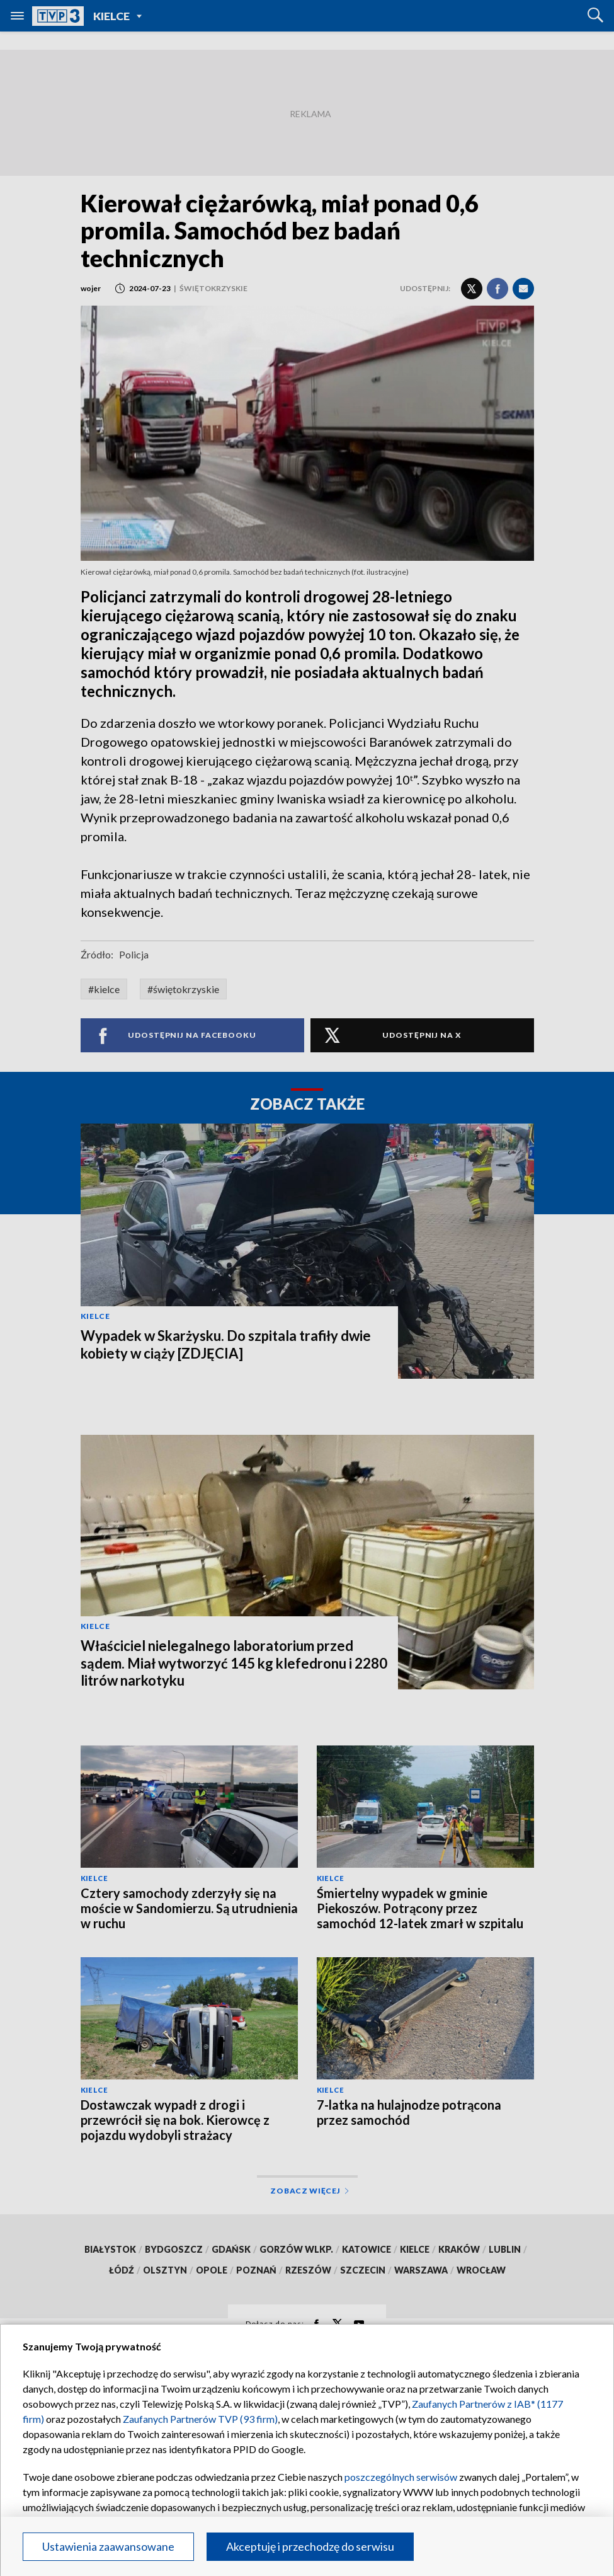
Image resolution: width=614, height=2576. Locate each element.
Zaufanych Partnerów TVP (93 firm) (200, 2419)
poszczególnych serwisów (400, 2477)
